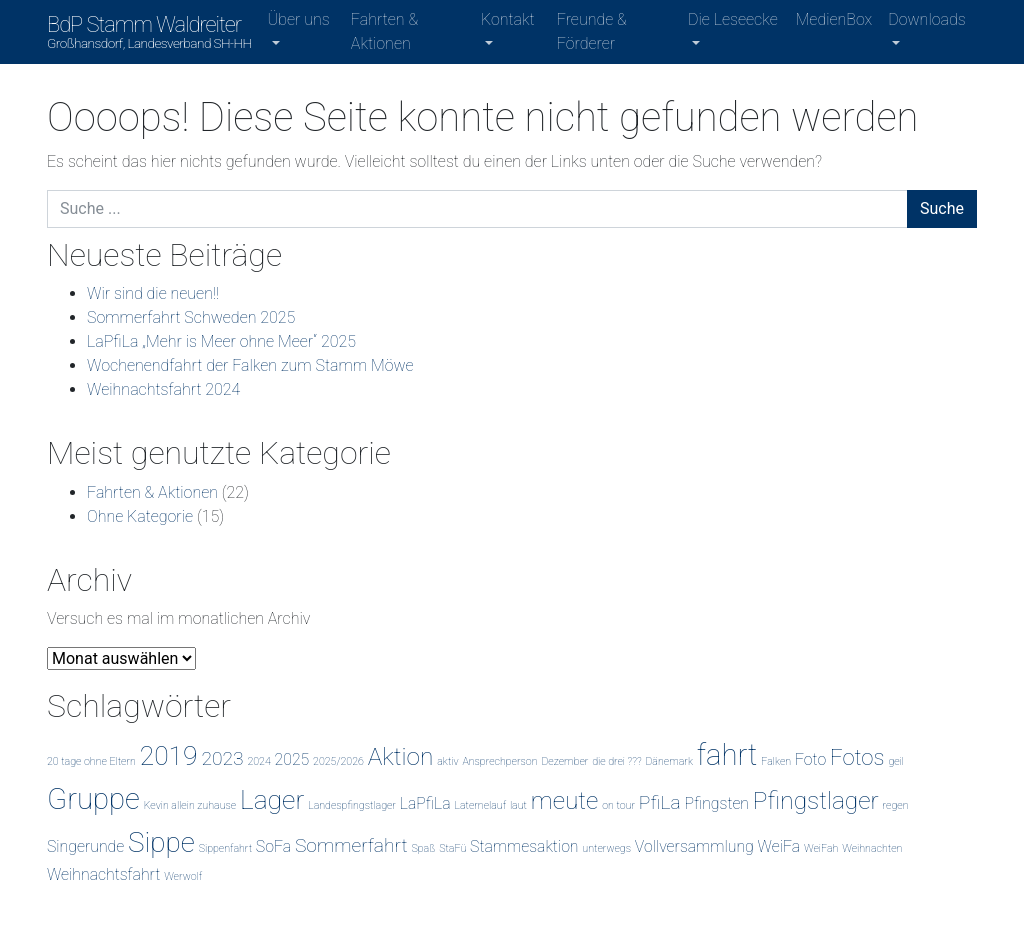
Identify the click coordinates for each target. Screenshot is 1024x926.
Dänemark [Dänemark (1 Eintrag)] (669, 761)
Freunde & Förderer (592, 31)
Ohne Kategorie (140, 516)
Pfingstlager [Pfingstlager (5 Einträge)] (816, 800)
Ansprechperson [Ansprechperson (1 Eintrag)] (499, 761)
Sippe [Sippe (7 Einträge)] (161, 842)
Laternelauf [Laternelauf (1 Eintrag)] (480, 805)
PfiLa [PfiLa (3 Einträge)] (660, 802)
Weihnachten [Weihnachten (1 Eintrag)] (872, 848)
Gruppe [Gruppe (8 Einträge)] (93, 799)
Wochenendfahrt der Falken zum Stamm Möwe (250, 365)
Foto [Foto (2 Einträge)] (810, 759)
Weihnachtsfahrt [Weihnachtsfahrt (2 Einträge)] (103, 874)
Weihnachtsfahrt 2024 (163, 389)
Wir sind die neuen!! (153, 293)
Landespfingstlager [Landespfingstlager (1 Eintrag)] (352, 805)
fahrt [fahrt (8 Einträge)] (727, 755)
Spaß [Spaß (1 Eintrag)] (423, 848)
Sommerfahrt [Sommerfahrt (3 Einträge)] (351, 845)
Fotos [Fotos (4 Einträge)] (857, 757)
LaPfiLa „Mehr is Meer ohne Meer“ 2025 (221, 341)
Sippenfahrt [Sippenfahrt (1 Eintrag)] (225, 848)
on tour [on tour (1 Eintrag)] (618, 805)
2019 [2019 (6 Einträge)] (169, 755)
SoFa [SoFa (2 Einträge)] (273, 846)
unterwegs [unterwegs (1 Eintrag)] (606, 848)
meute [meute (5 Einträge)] (565, 800)
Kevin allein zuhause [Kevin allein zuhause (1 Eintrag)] (190, 805)
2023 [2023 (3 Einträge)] (222, 758)
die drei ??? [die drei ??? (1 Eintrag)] (616, 761)
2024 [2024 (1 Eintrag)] (258, 761)
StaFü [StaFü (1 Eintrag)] (452, 848)
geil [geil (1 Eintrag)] (896, 761)
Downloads (926, 19)
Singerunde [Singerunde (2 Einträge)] (85, 846)
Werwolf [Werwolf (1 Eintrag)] (183, 876)
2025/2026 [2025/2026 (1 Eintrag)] (338, 761)
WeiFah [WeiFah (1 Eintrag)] (821, 848)
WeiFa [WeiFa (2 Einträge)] (779, 846)
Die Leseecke (733, 19)
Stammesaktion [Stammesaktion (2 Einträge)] (524, 846)
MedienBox (834, 19)
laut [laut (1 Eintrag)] (518, 805)
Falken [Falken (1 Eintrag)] (776, 761)
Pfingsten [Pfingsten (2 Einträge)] (716, 803)
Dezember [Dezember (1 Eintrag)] (564, 761)
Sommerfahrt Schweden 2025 (191, 317)
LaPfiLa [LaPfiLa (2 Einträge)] (425, 803)
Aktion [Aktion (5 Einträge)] (401, 756)
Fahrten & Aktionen (384, 31)
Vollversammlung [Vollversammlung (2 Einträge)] (694, 846)
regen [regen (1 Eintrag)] (896, 805)
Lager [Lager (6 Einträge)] (272, 799)
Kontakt (508, 19)
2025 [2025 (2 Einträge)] (292, 759)
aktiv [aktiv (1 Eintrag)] (447, 761)
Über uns (299, 19)
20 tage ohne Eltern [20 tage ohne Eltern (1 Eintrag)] (91, 761)
